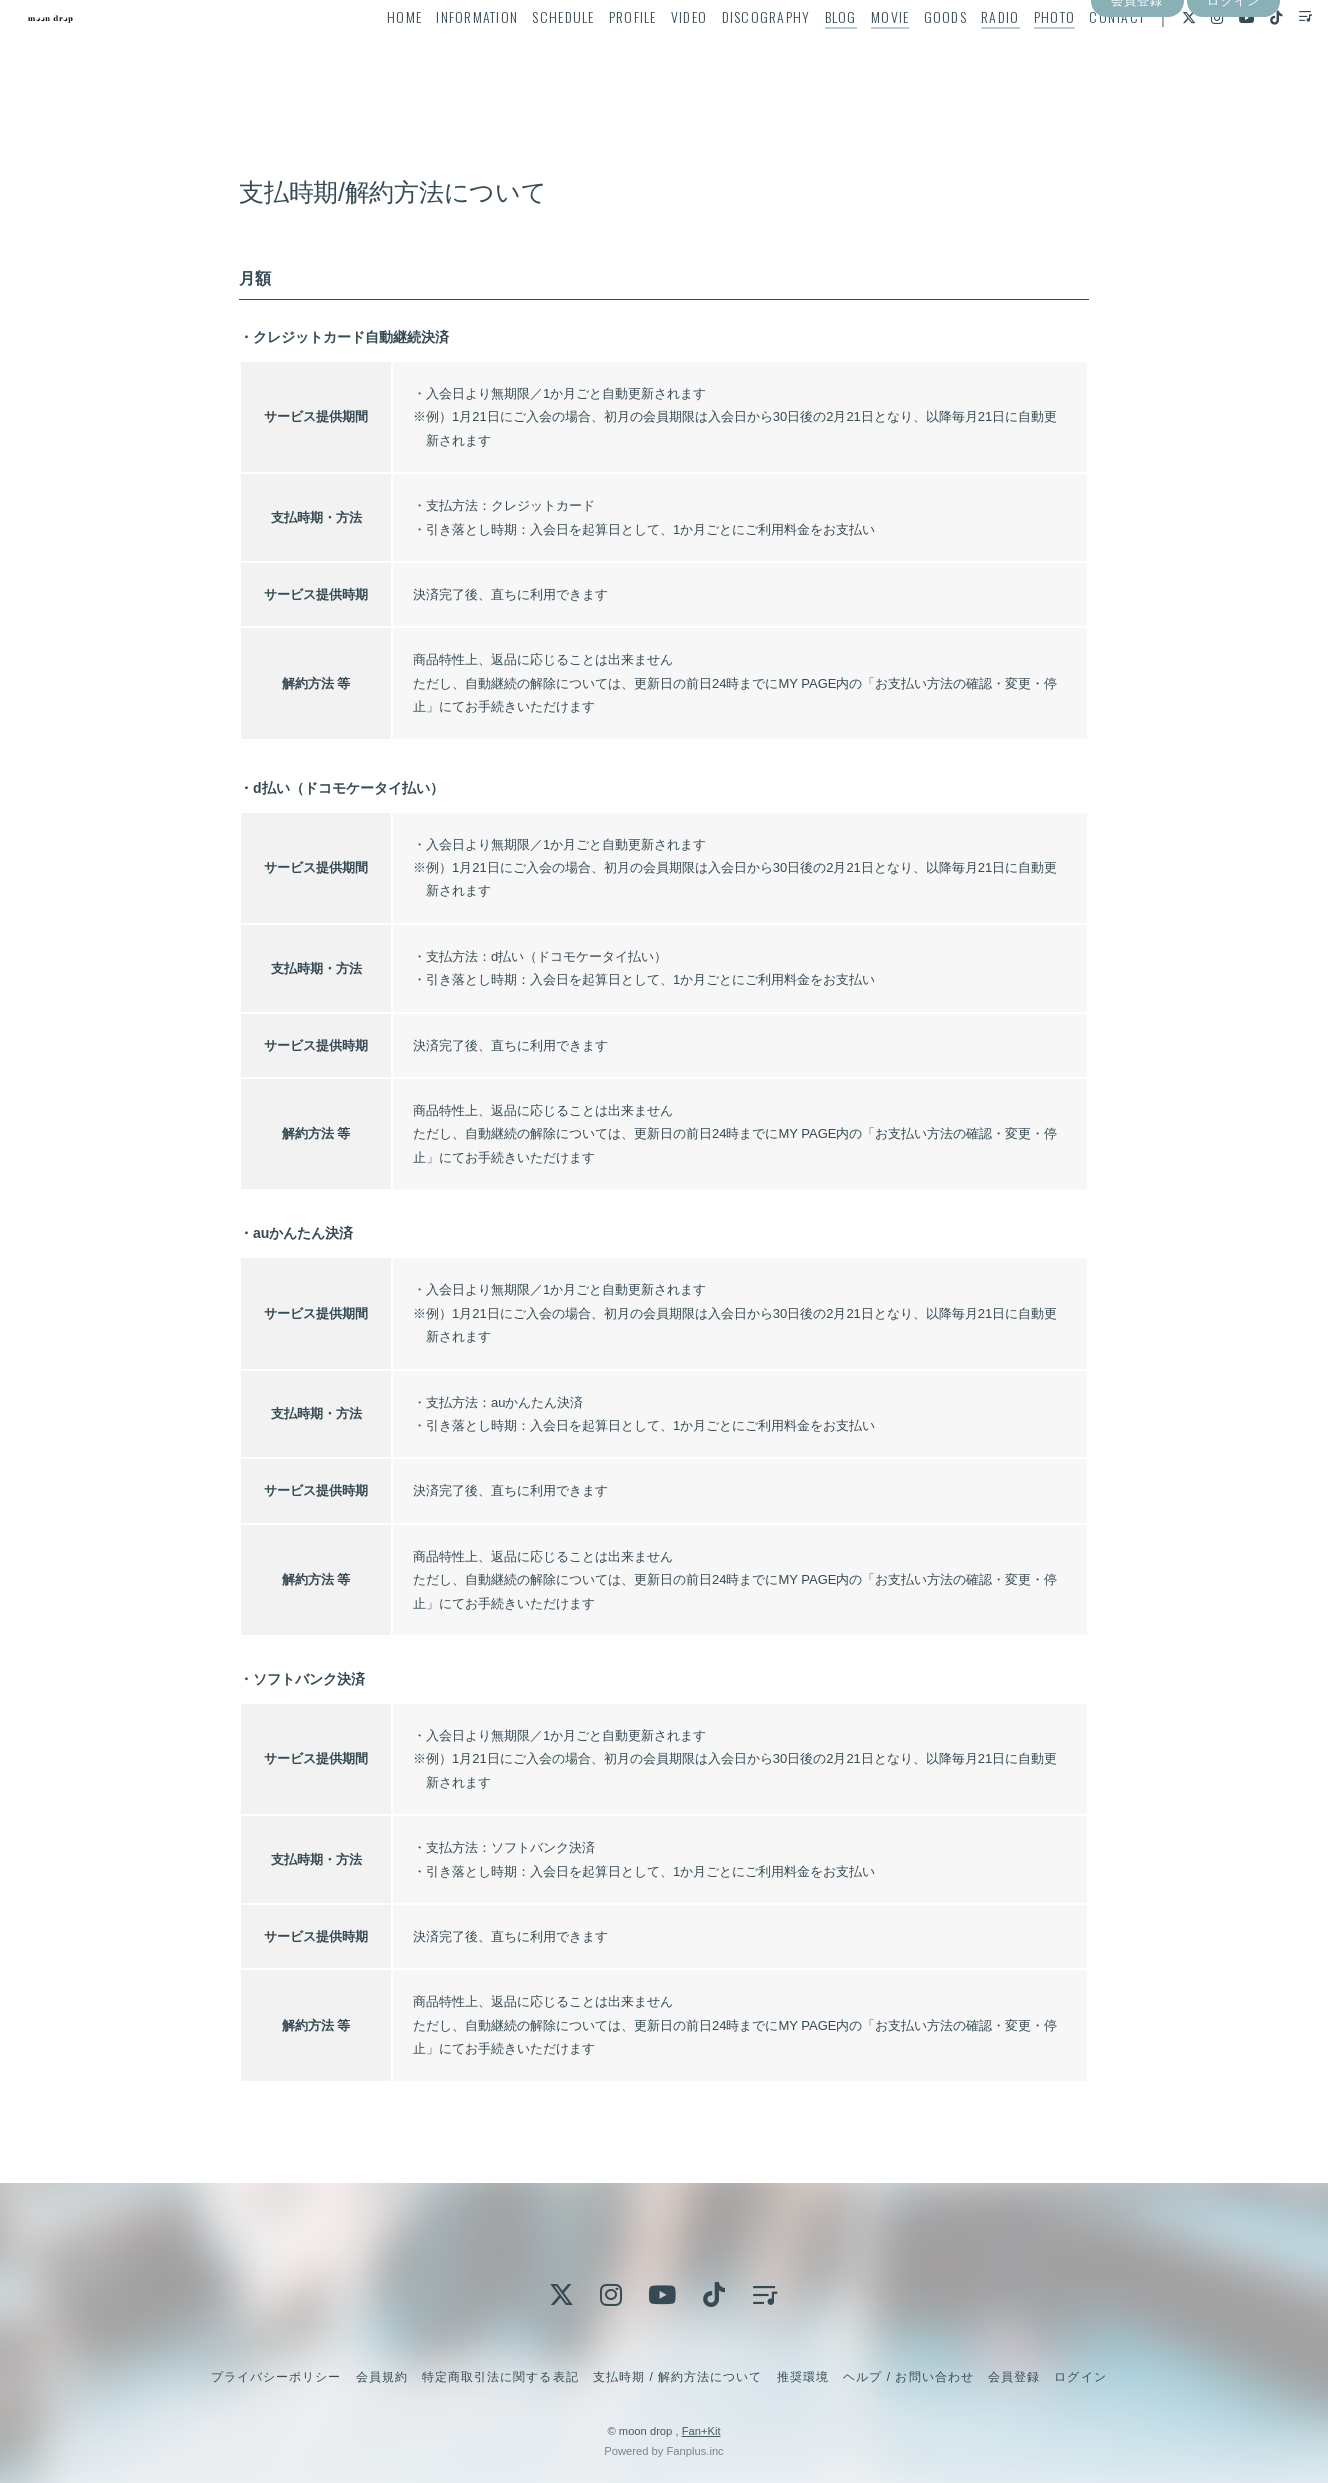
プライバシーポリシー (276, 2377)
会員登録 (1137, 93)
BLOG (805, 56)
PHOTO (1018, 56)
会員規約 (382, 2377)
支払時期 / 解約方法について (678, 2377)
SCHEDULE (528, 56)
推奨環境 (803, 2377)
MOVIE (855, 56)
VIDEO (654, 56)
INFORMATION (442, 56)
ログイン (1233, 93)
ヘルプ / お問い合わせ (908, 2377)
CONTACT (1082, 56)
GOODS (909, 56)
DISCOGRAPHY (730, 56)
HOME (369, 56)
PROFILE (597, 56)
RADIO (965, 56)
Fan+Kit (701, 2431)
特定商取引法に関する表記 (500, 2377)
